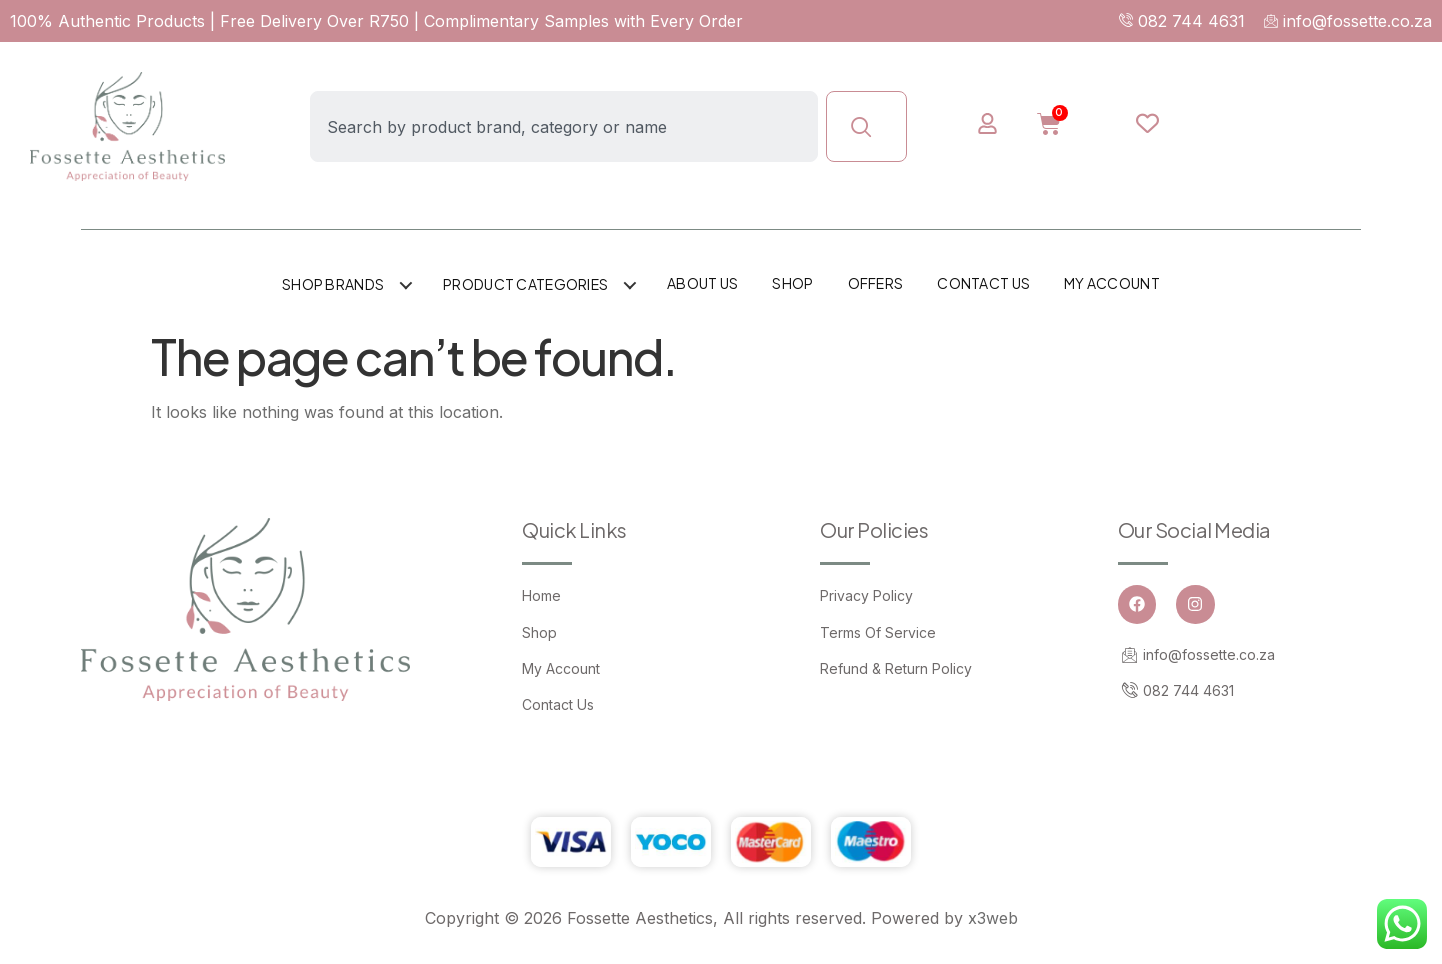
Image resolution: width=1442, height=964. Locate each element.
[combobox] (564, 126)
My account (1112, 283)
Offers (876, 283)
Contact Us (983, 283)
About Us (702, 283)
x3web (993, 918)
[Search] (866, 126)
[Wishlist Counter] (1147, 123)
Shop (792, 283)
